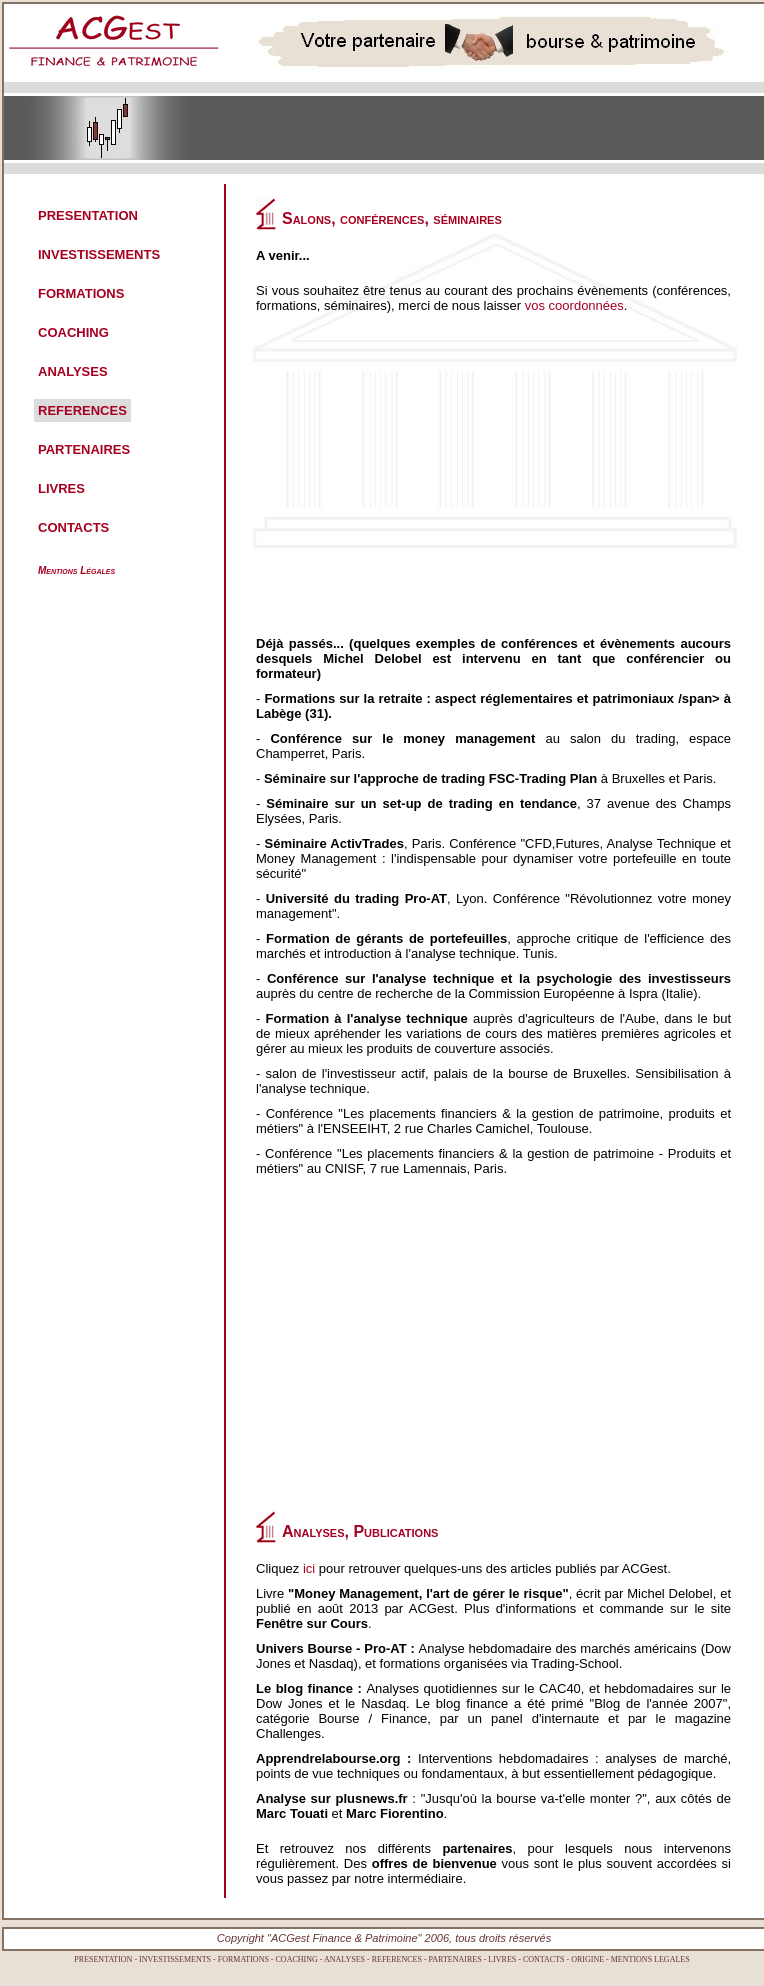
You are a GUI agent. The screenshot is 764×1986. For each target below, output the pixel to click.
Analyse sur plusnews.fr (332, 1798)
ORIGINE (587, 1959)
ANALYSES (73, 371)
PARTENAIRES (84, 449)
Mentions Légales (76, 570)
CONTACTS (73, 527)
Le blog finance (304, 1688)
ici (309, 1568)
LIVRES (61, 488)
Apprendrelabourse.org (328, 1758)
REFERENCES (82, 410)
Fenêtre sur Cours (312, 1623)
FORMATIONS (81, 293)
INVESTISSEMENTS (99, 254)
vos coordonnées (574, 305)
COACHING (73, 332)
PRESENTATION (88, 215)
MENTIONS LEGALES (650, 1959)
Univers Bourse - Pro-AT (331, 1648)
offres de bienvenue (434, 1863)
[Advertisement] (457, 483)
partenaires (477, 1848)
